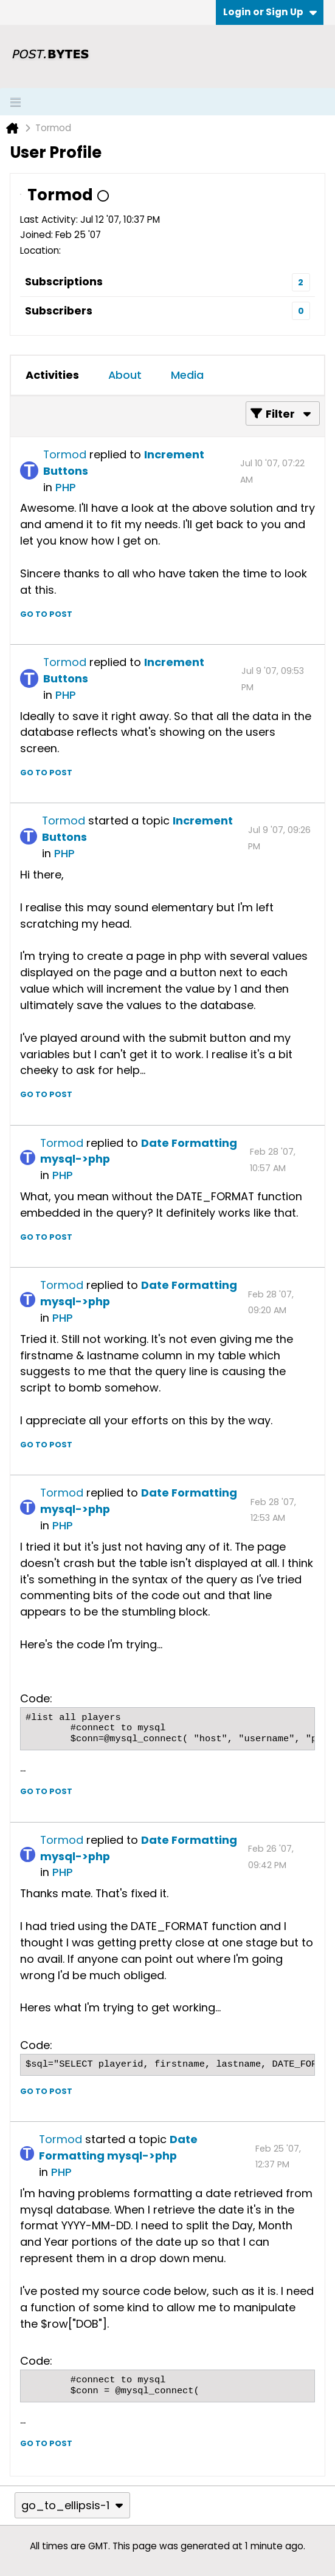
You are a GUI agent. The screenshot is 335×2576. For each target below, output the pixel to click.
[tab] (52, 375)
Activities (52, 374)
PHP (65, 487)
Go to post (46, 614)
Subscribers (58, 310)
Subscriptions (64, 281)
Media (187, 374)
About (125, 374)
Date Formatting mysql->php (118, 2147)
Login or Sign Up (270, 11)
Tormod (64, 454)
